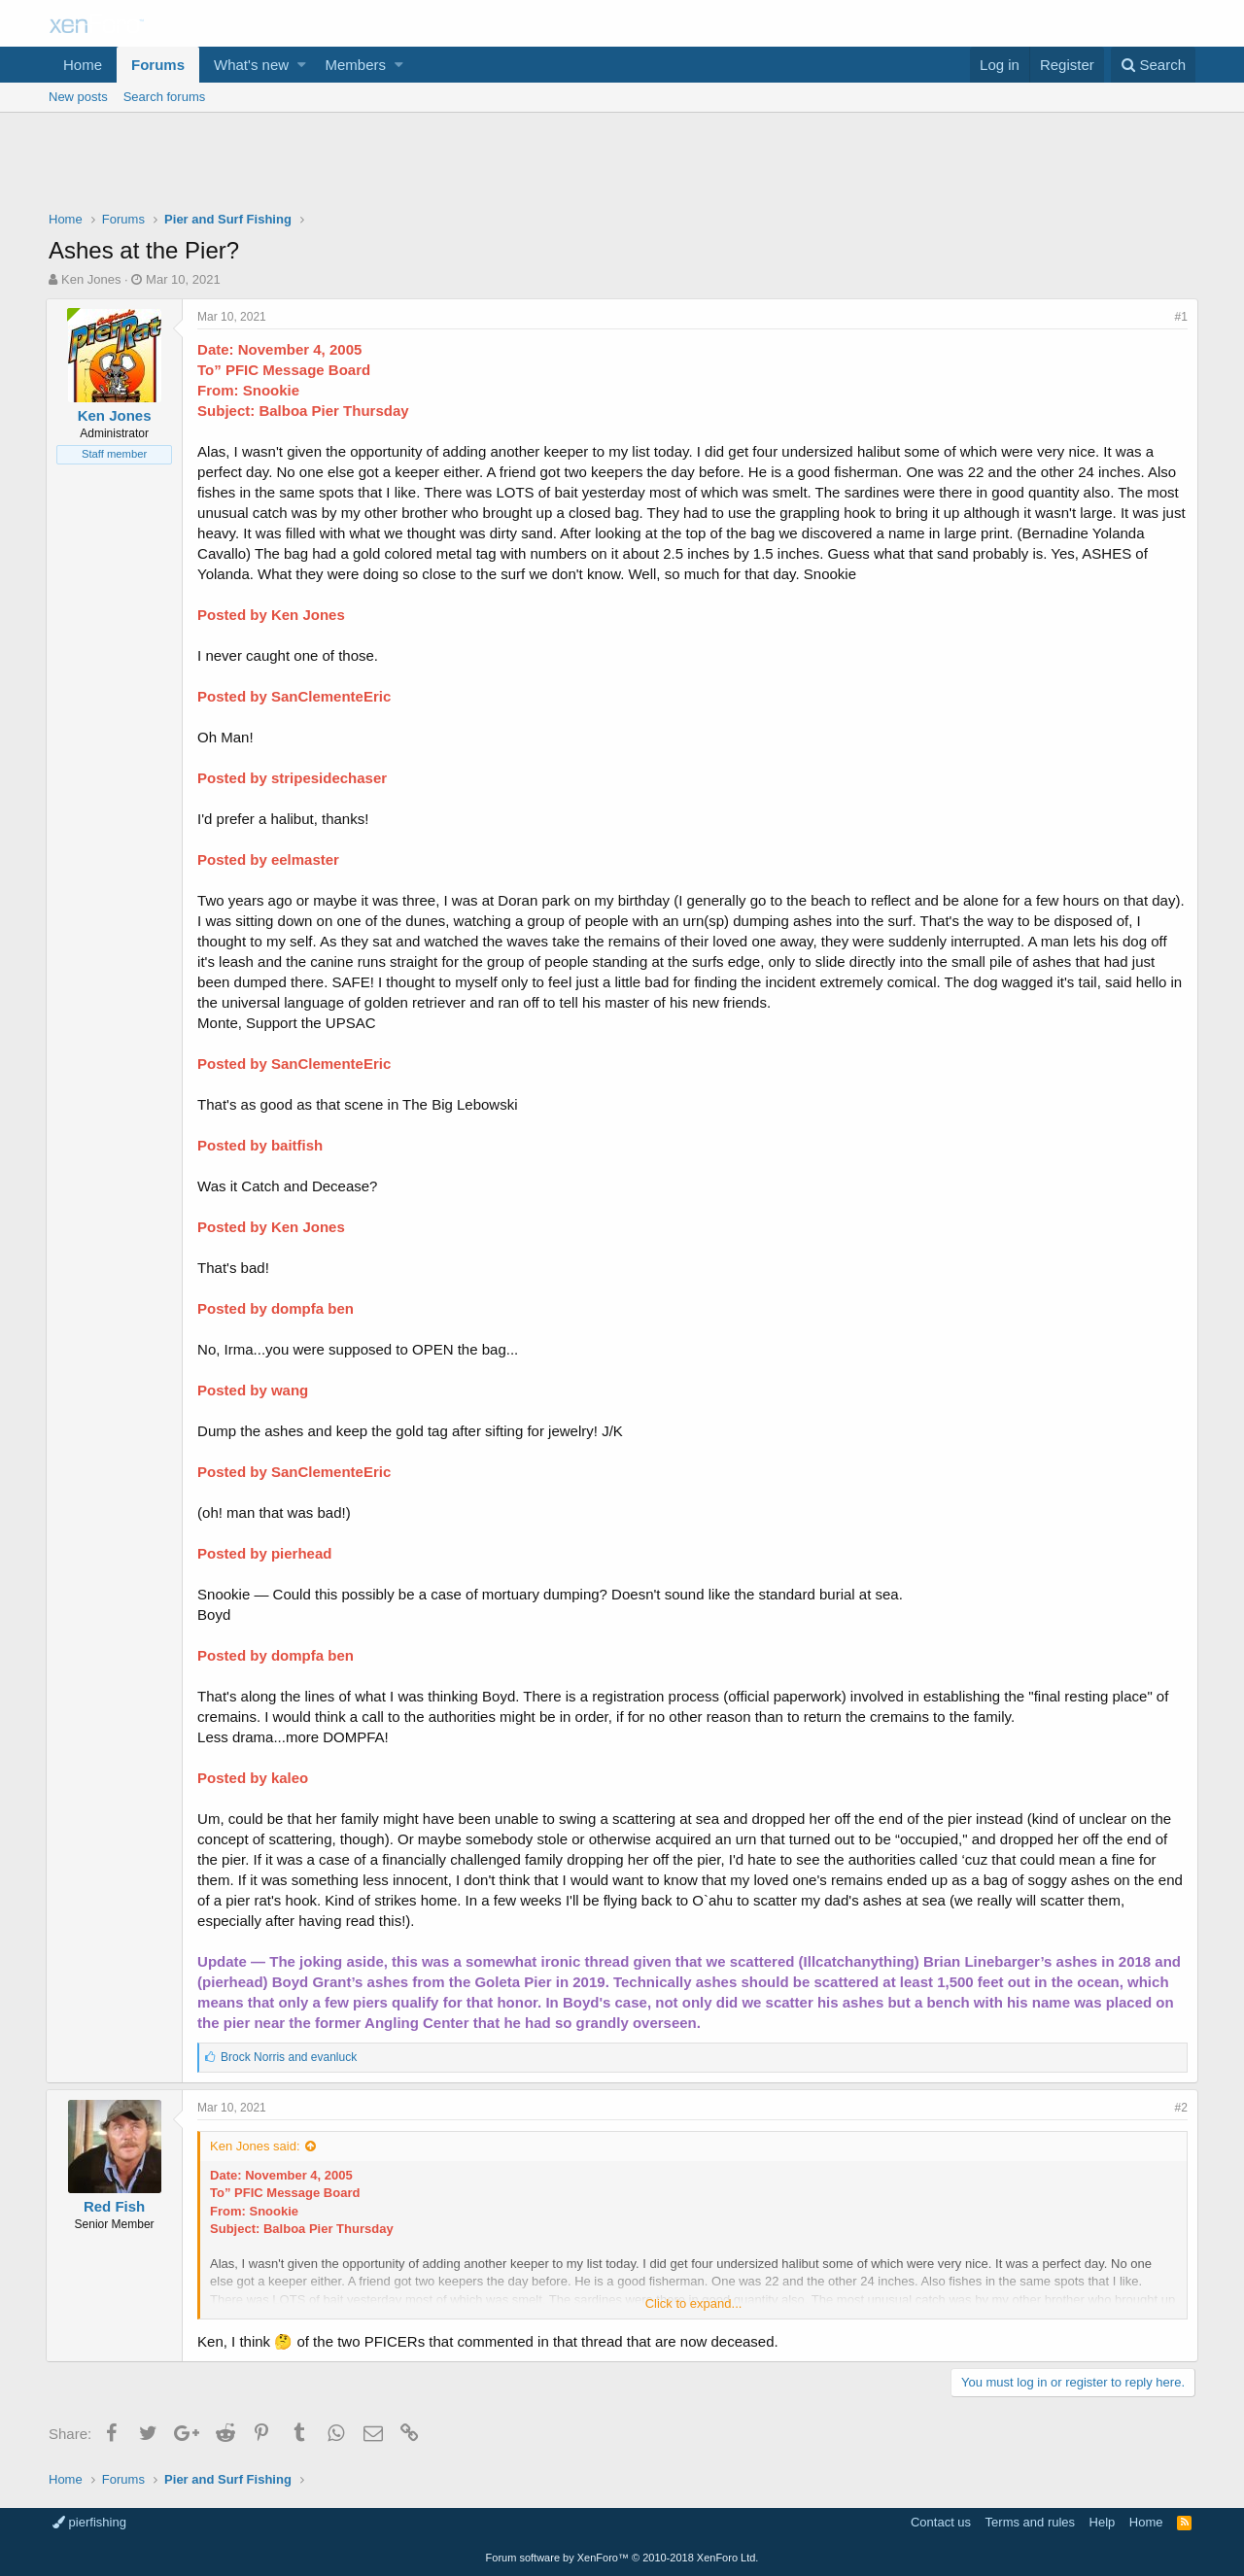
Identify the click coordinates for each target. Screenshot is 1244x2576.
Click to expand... (694, 2303)
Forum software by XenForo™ (622, 2557)
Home (82, 64)
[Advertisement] (622, 166)
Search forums (164, 96)
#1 (1178, 317)
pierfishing (89, 2522)
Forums (158, 64)
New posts (78, 96)
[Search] (1153, 65)
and (292, 2057)
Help (1102, 2522)
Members (356, 64)
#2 (1178, 2107)
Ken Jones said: (258, 2146)
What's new (251, 64)
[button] (302, 65)
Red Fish (117, 2206)
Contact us (941, 2522)
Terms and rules (1030, 2522)
